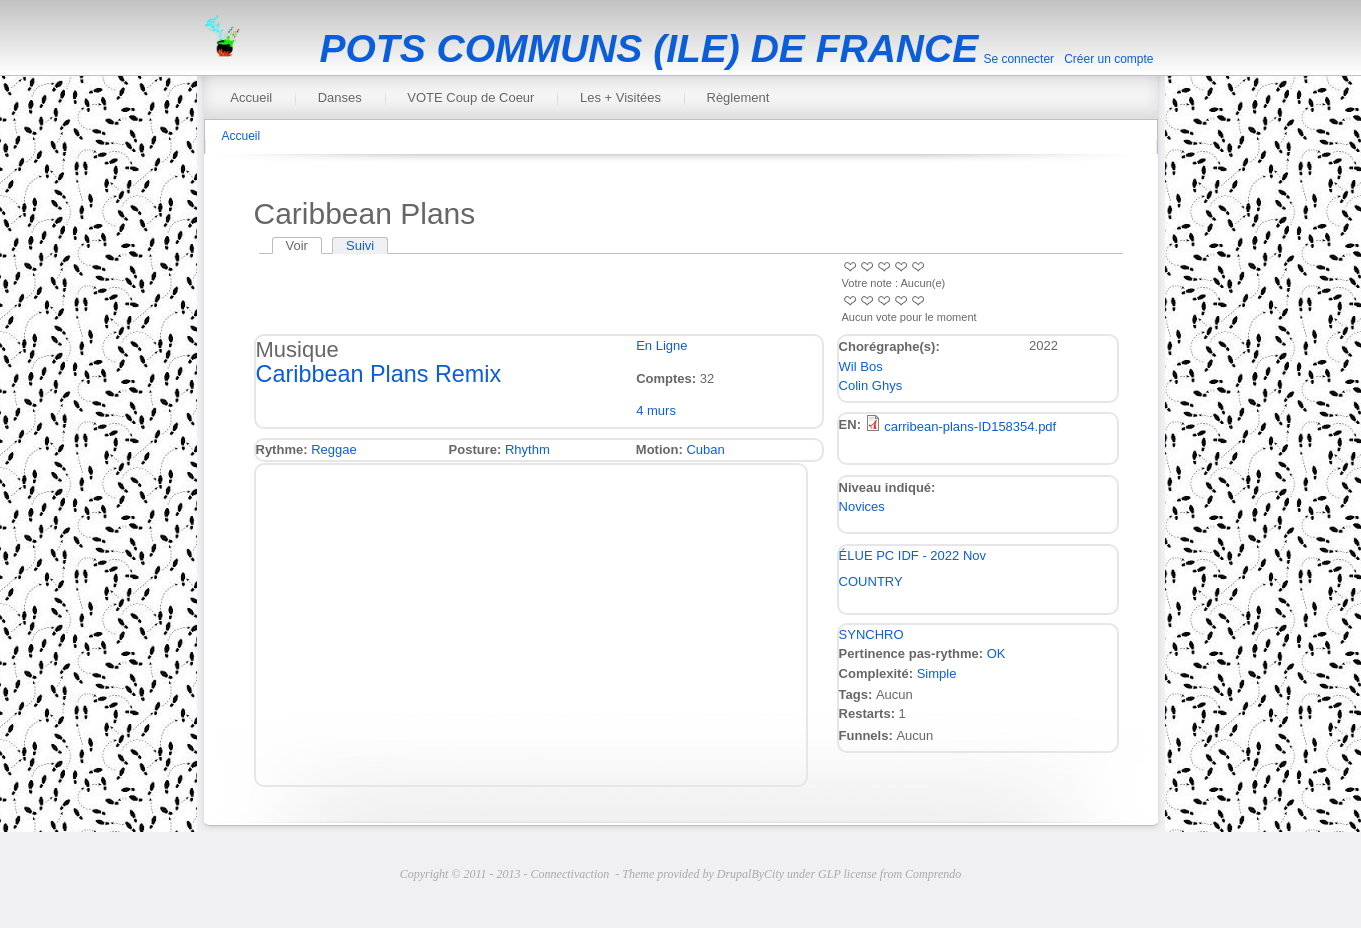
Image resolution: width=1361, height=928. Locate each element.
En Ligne (661, 345)
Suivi (360, 245)
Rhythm (527, 449)
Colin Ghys (871, 385)
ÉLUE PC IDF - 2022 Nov (912, 555)
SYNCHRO (871, 634)
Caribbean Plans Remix (379, 374)
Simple (937, 673)
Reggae (334, 449)
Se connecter (1018, 59)
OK (996, 653)
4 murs (656, 410)
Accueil (251, 97)
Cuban (705, 449)
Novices (862, 506)
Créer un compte (1108, 59)
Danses (340, 97)
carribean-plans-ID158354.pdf (970, 426)
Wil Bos (861, 366)
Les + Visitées (620, 97)
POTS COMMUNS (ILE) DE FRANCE (649, 48)
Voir (304, 245)
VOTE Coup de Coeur (470, 97)
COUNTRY (871, 581)
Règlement (738, 97)
